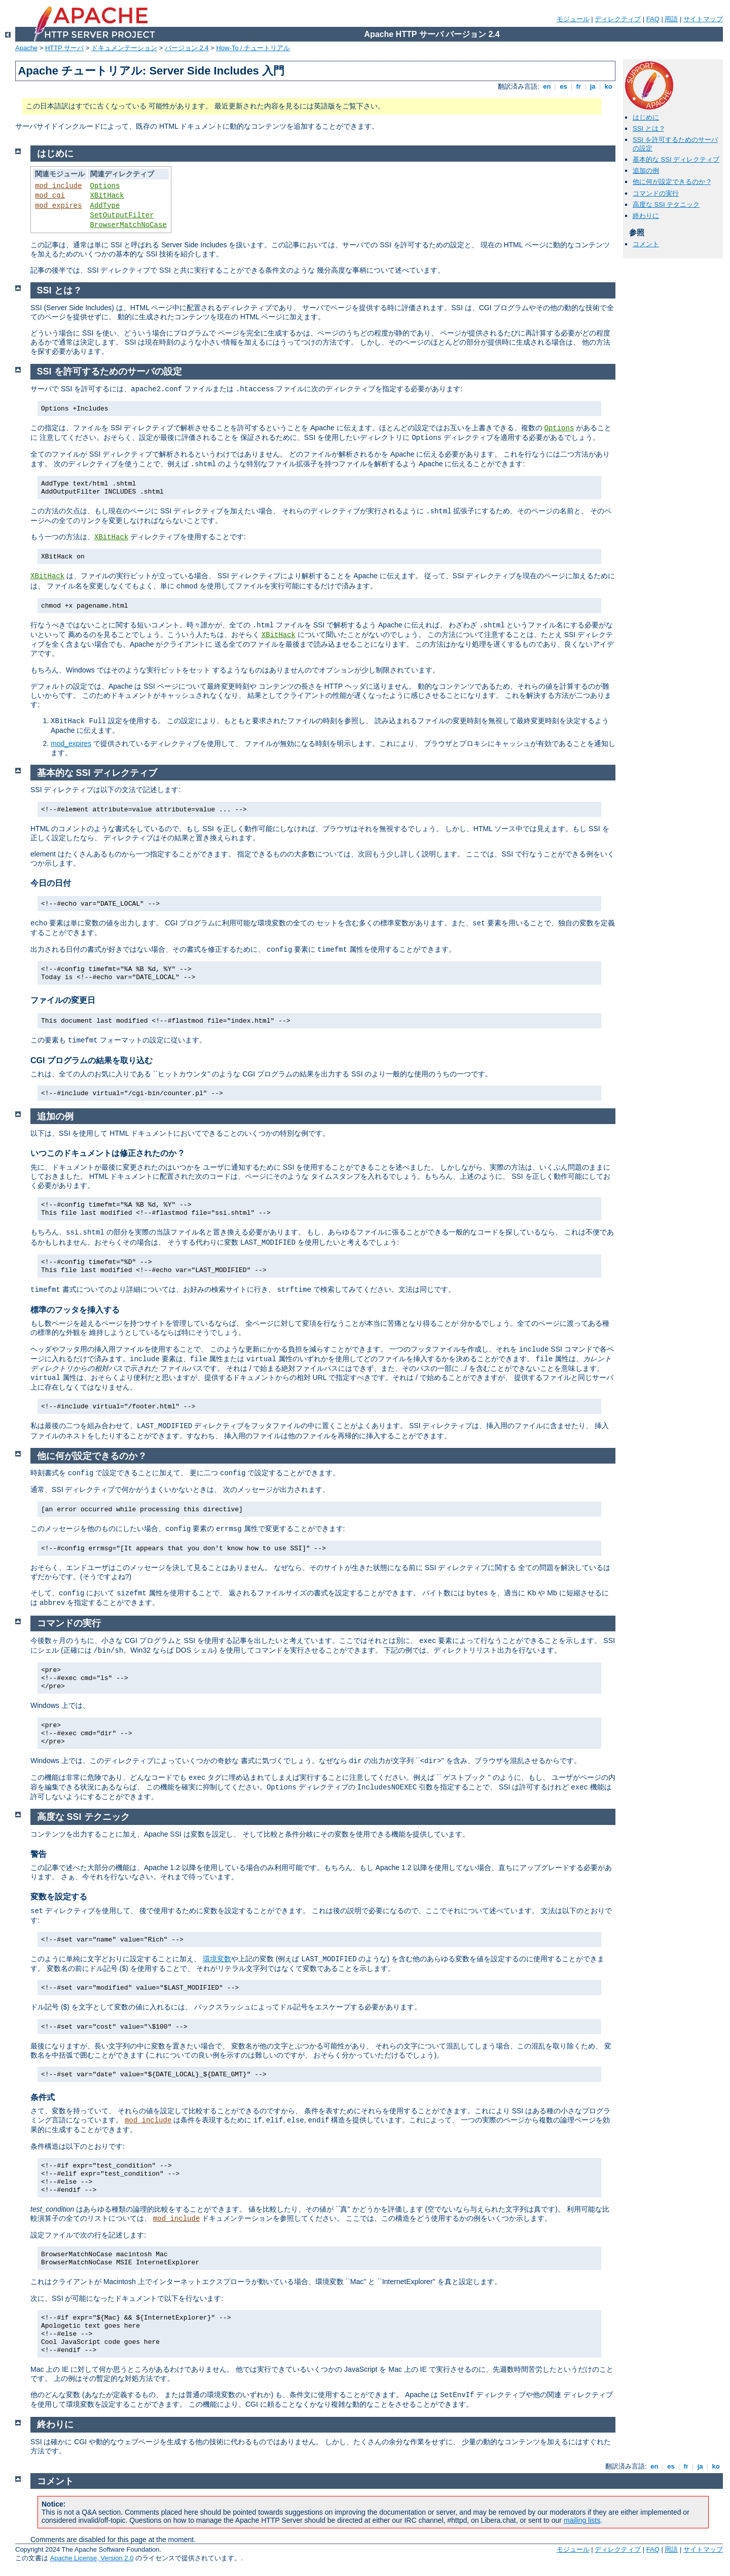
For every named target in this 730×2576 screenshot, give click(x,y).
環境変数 (217, 1959)
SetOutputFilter (122, 215)
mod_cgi (50, 196)
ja (592, 86)
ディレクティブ (618, 19)
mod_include (58, 186)
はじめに (646, 117)
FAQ (653, 19)
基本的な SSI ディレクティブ (676, 159)
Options (105, 186)
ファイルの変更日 (62, 1000)
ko (608, 86)
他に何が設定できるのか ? (672, 181)
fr (578, 86)
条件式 (42, 2097)
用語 (671, 19)
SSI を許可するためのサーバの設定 (109, 371)
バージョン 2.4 (187, 48)
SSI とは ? (648, 128)
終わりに (646, 215)
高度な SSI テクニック (666, 204)
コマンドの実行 (656, 193)
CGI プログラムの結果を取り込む (91, 1060)
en (547, 86)
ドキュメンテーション (124, 48)
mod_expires (58, 206)
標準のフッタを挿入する (75, 1309)
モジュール (573, 19)
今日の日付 (50, 883)
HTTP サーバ (64, 48)
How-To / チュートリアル (253, 48)
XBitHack (107, 196)
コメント (646, 244)
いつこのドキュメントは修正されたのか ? (107, 1153)
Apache (26, 48)
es (563, 86)
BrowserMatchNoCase (128, 225)
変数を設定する (58, 1896)
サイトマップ (703, 19)
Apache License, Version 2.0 (92, 2558)
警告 (38, 1854)
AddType (105, 206)
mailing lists (582, 2520)
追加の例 (646, 170)
